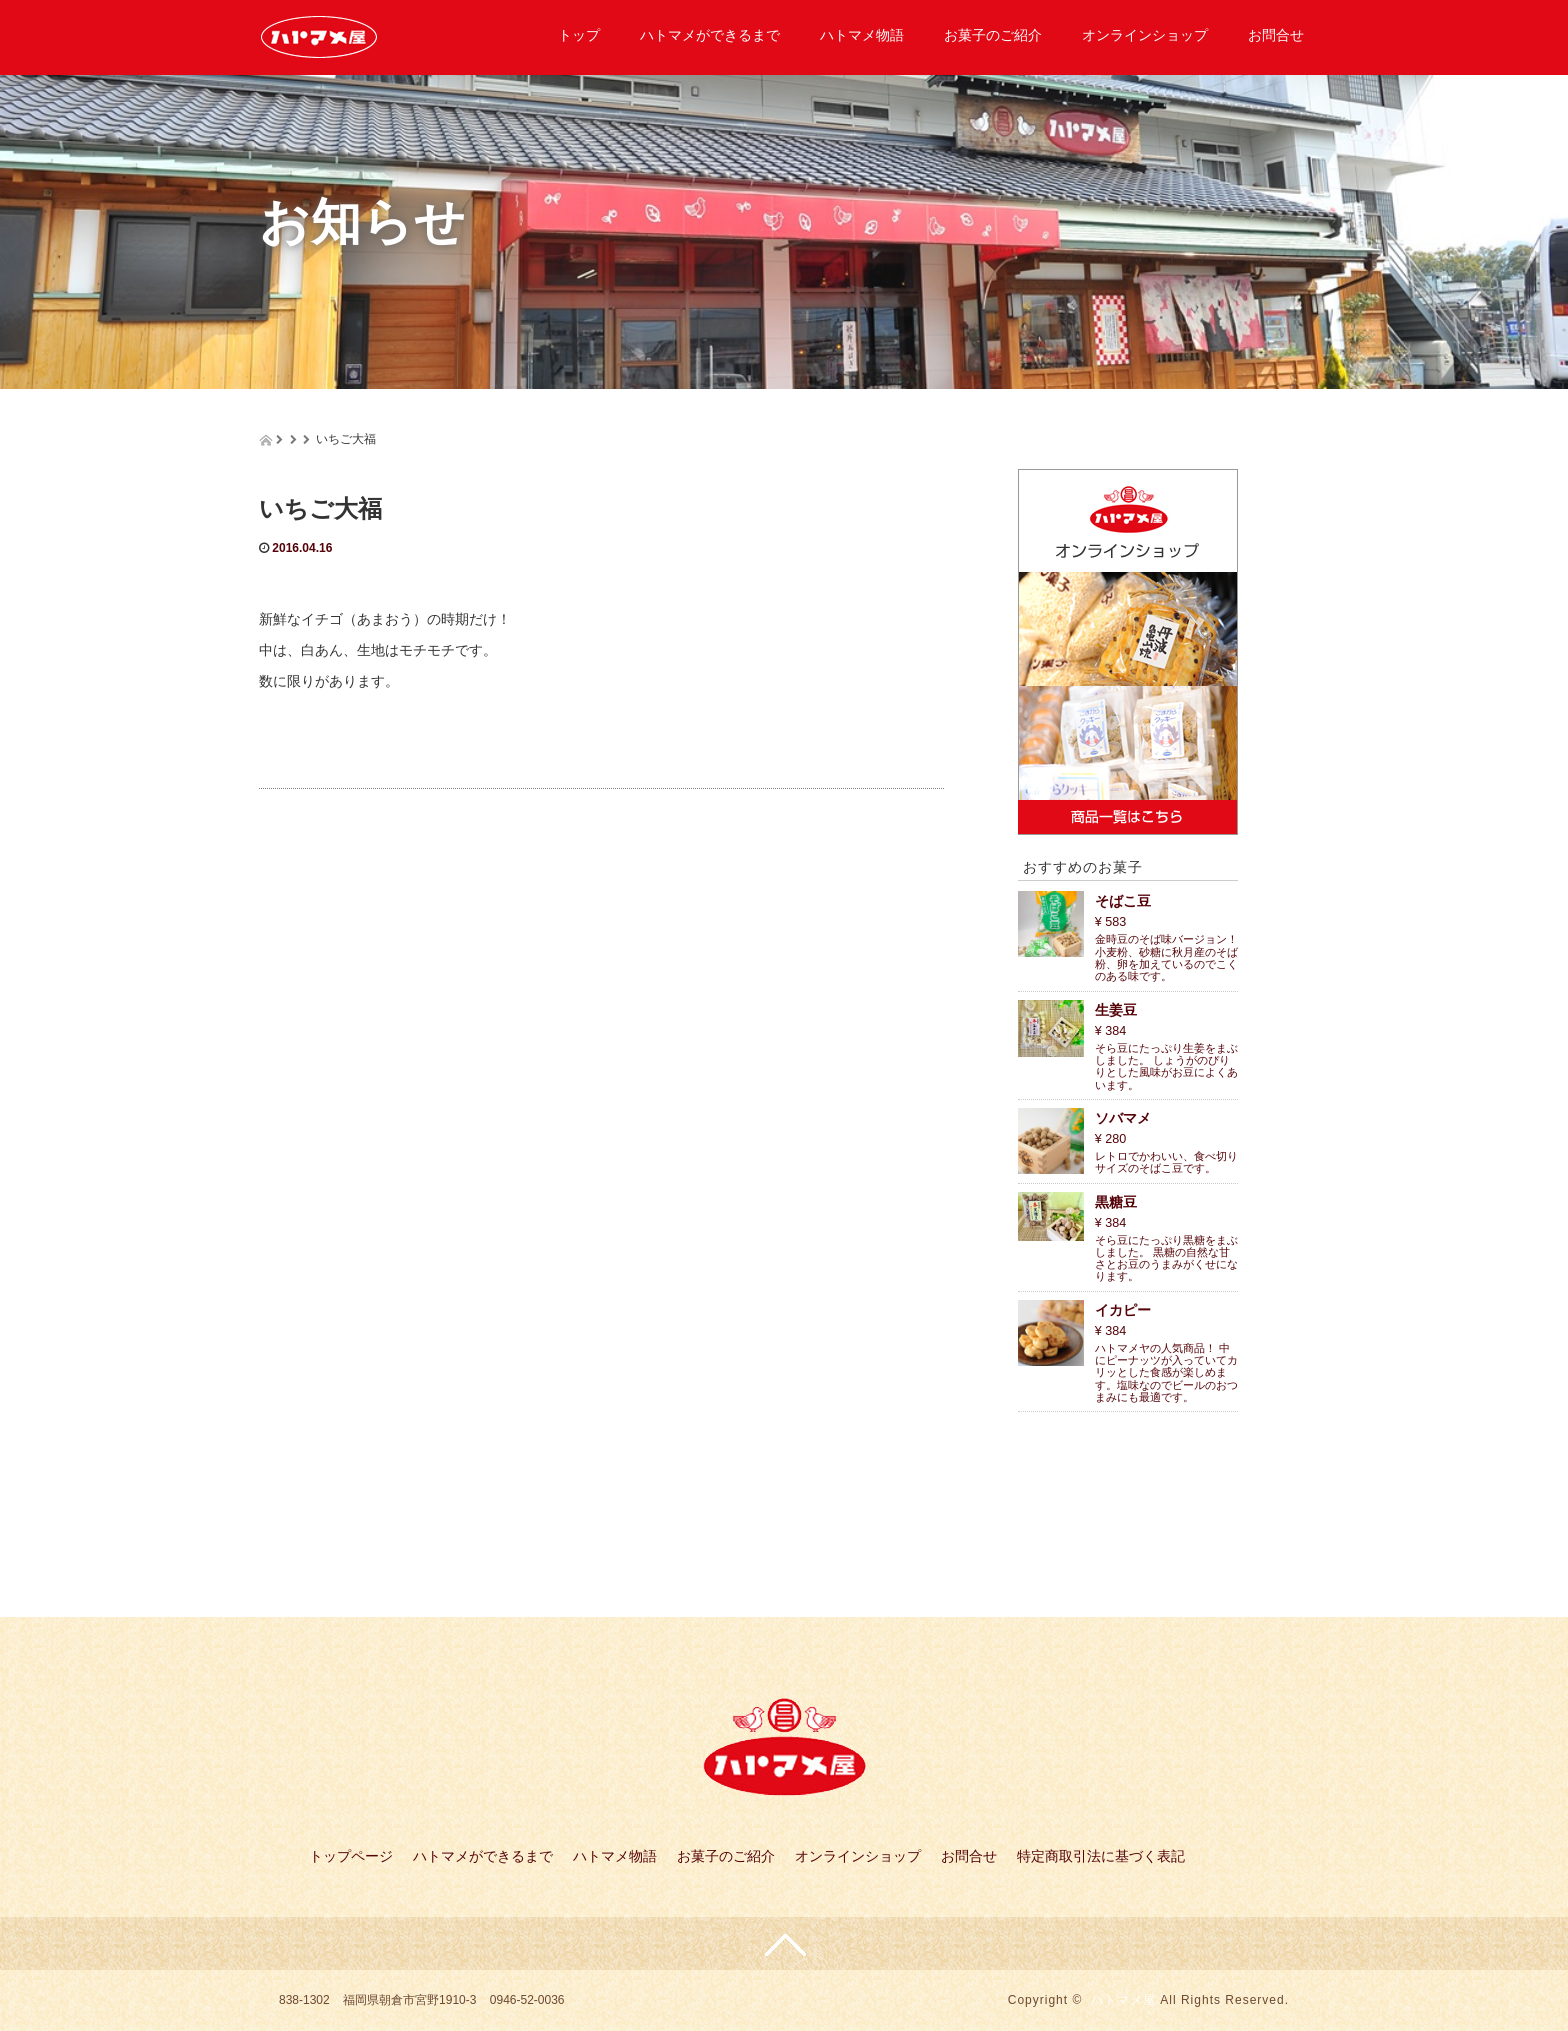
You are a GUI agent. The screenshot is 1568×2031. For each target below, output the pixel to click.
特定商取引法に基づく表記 (1101, 1856)
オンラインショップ (1145, 35)
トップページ (351, 1856)
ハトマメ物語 (862, 35)
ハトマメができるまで (710, 35)
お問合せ (1276, 35)
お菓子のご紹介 (993, 35)
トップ (579, 35)
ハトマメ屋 (1123, 2000)
